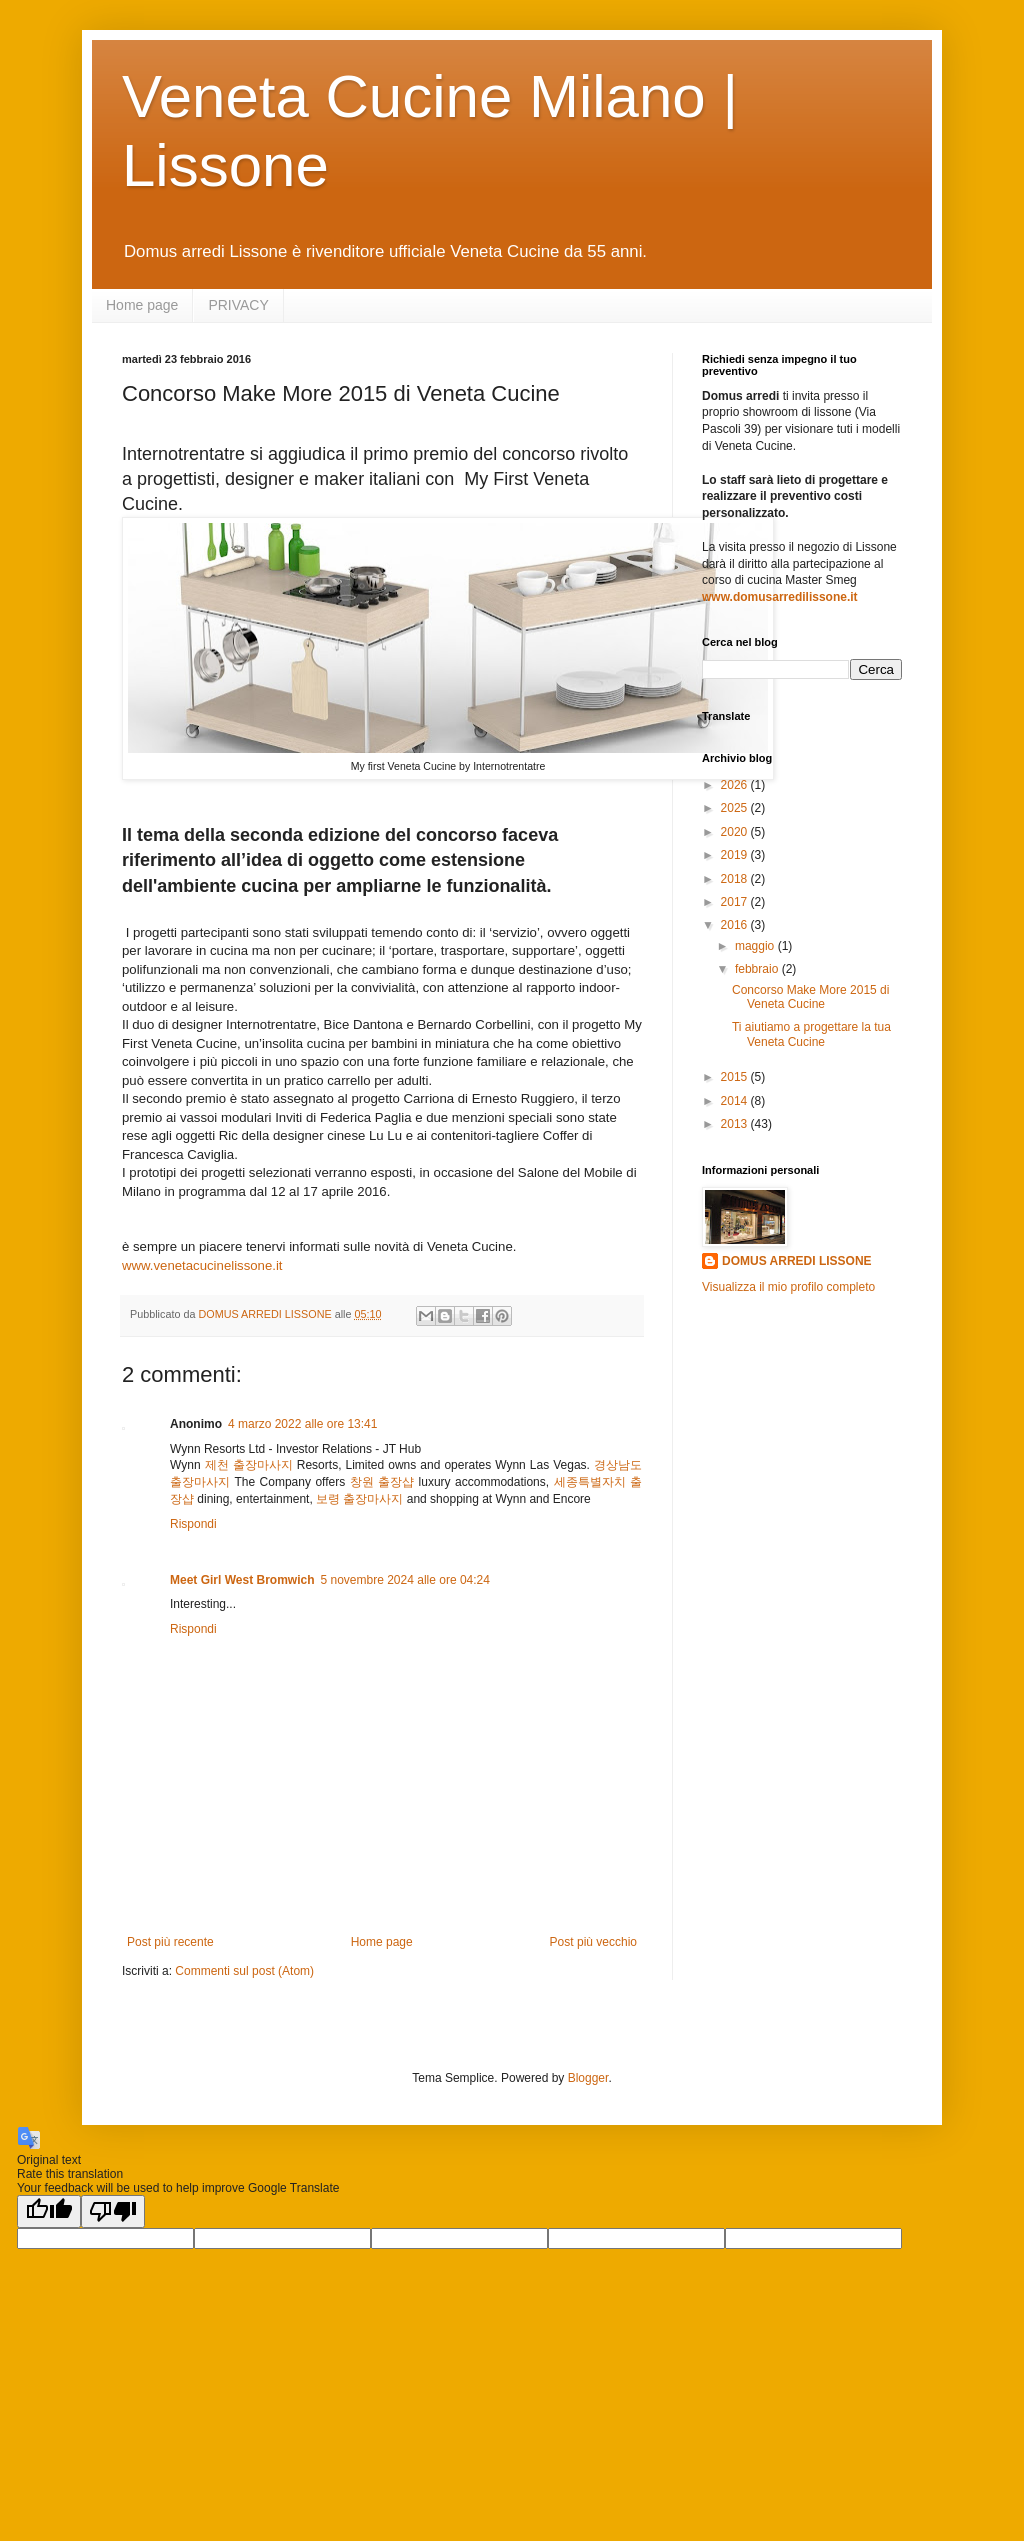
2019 (736, 855)
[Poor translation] (113, 2211)
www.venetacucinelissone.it (202, 1265)
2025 (736, 808)
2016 (736, 925)
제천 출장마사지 (249, 1465)
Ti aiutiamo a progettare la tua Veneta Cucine (811, 1034)
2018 (736, 879)
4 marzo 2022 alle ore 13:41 (302, 1424)
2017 (736, 902)
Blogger (588, 2078)
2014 (736, 1101)
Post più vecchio (593, 1942)
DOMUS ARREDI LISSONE (797, 1261)
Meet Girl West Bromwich (242, 1580)
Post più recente (170, 1942)
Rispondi (193, 1524)
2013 (736, 1124)
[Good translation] (49, 2211)
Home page (142, 305)
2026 (736, 785)
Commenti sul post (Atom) (244, 1971)
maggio (756, 946)
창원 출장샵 (382, 1482)
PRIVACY (238, 305)
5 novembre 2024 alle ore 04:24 (404, 1580)
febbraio (758, 969)
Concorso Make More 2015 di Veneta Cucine (810, 997)
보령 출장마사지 (359, 1499)
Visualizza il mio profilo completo (788, 1287)
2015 (736, 1077)
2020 (736, 832)
